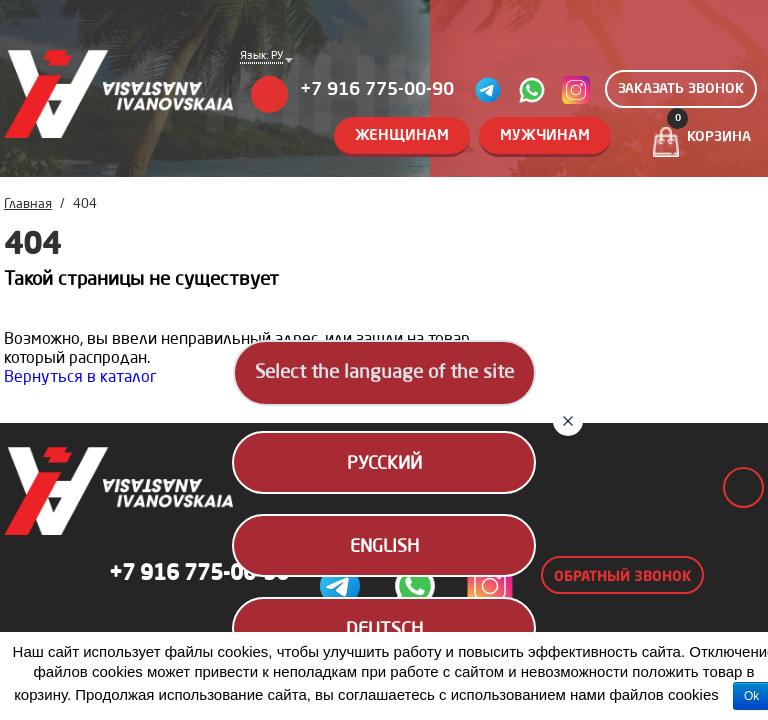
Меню (269, 94)
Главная (28, 204)
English (384, 547)
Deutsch (384, 630)
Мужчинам (545, 136)
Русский (384, 464)
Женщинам (402, 136)
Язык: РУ (261, 57)
